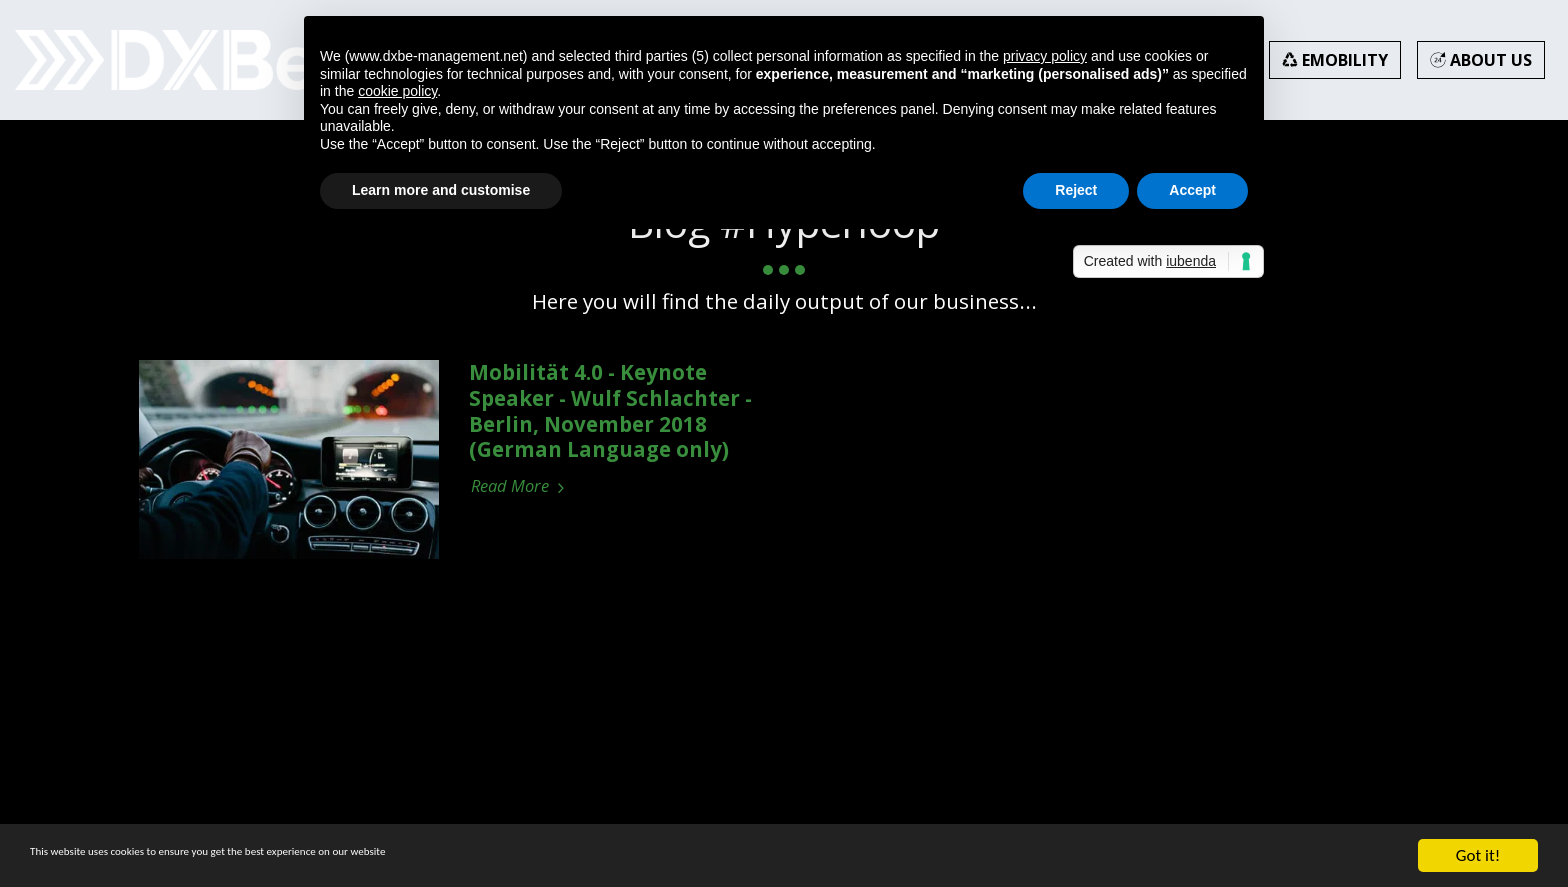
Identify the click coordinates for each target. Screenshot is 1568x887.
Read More (520, 486)
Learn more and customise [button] (441, 190)
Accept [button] (1192, 190)
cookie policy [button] (397, 91)
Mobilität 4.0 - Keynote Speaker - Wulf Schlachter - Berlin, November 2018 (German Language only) (610, 410)
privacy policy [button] (1045, 56)
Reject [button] (1076, 190)
